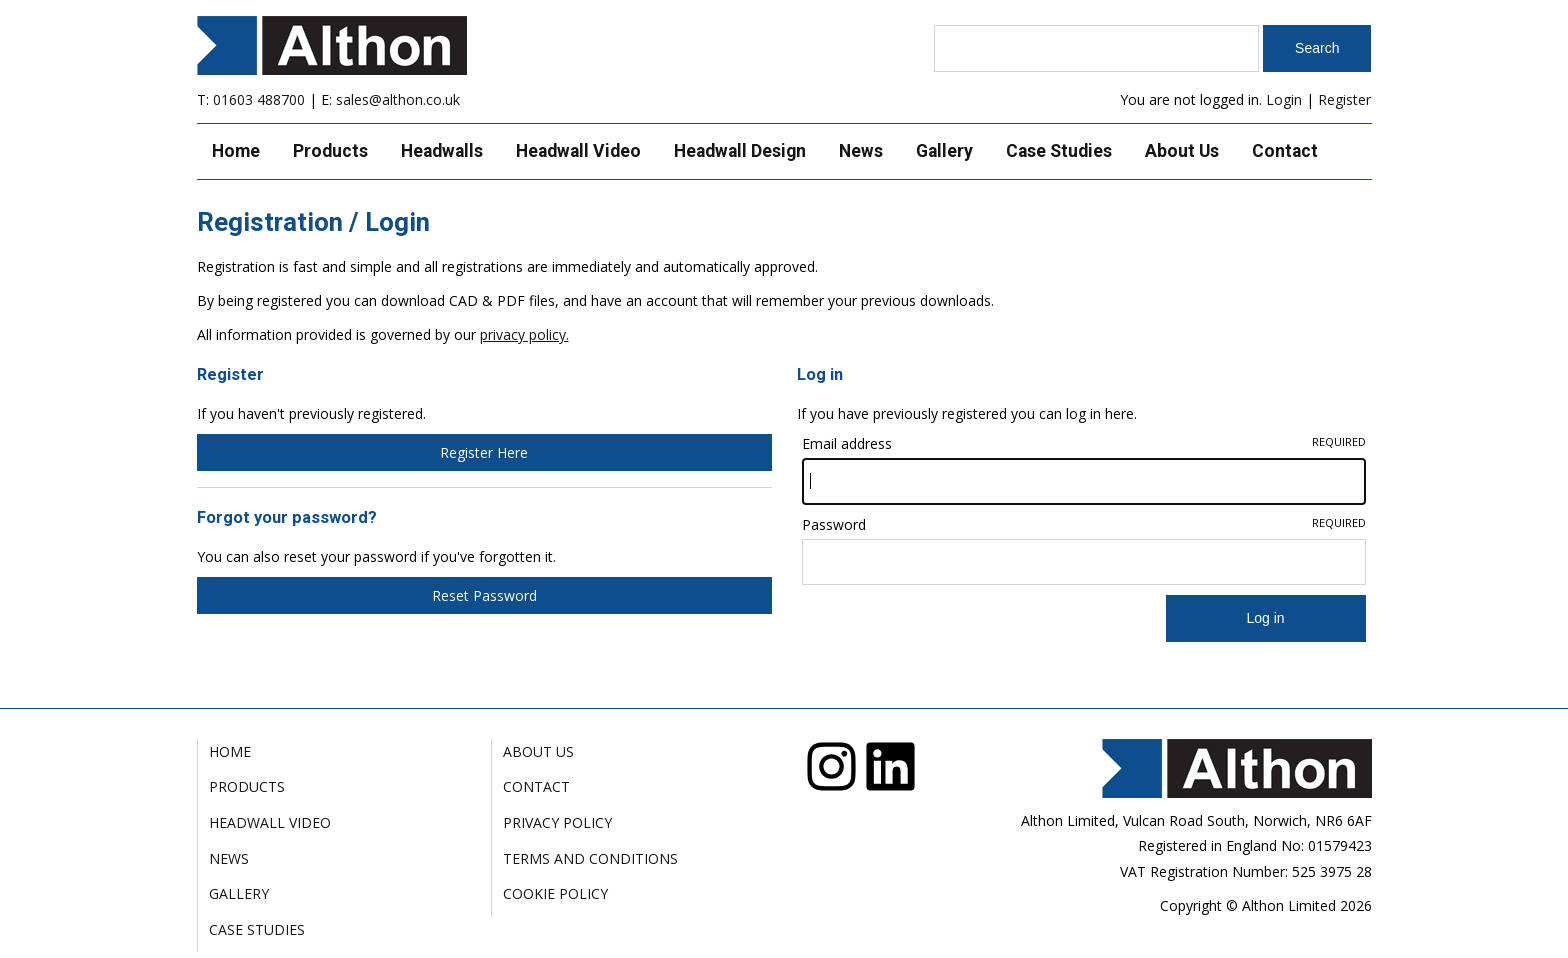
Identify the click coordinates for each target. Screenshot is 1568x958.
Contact (1285, 151)
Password (1083, 524)
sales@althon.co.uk (398, 99)
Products (330, 151)
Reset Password (484, 595)
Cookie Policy (555, 893)
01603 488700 (259, 99)
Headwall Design (740, 151)
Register (1344, 99)
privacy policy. (524, 334)
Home (236, 151)
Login (1284, 99)
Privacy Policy (557, 822)
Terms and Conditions (590, 858)
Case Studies (1059, 151)
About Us (1182, 151)
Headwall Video (578, 151)
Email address (1083, 443)
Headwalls (442, 151)
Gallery (944, 151)
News (861, 151)
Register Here (484, 452)
